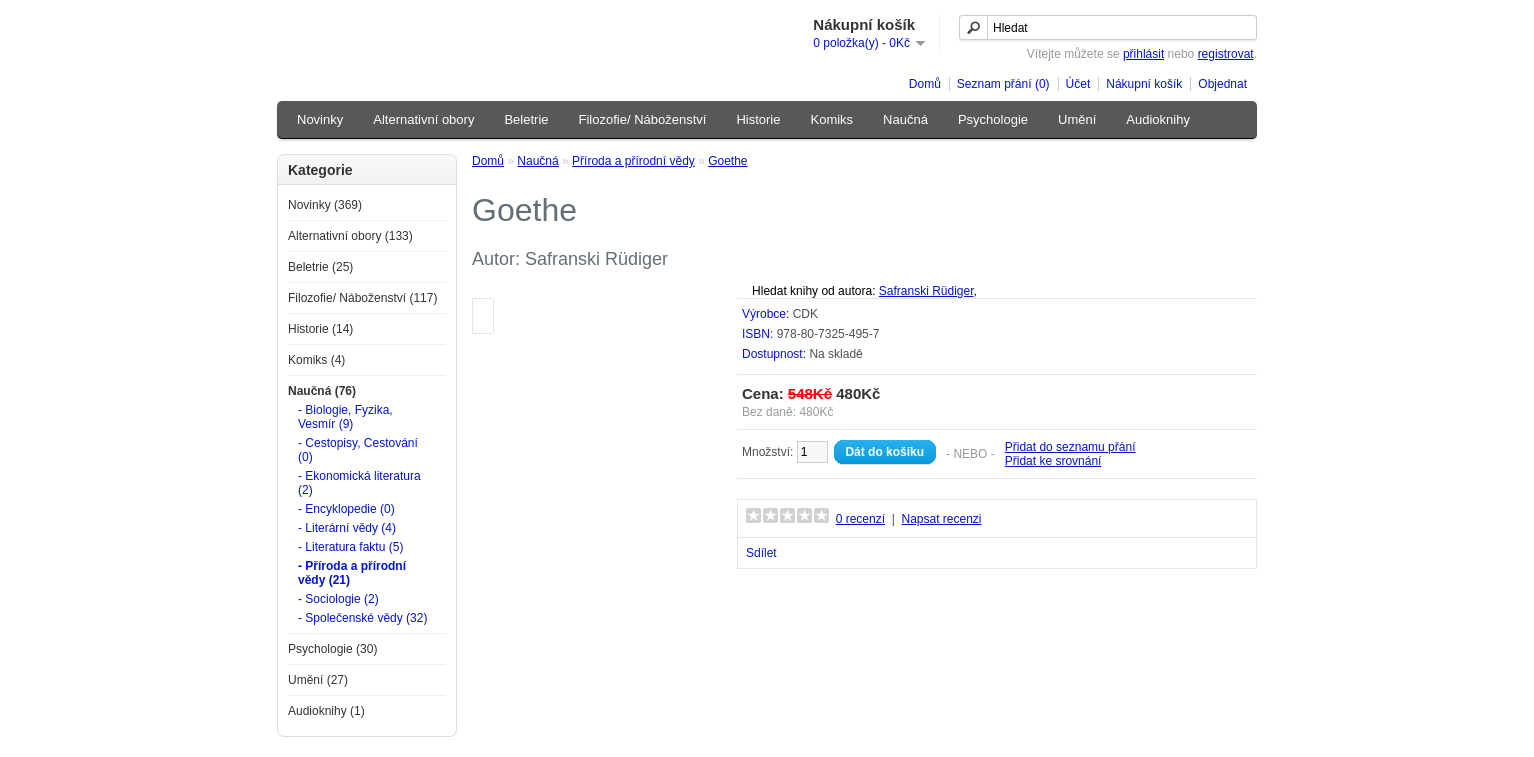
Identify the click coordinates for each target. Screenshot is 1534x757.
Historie (758, 119)
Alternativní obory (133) (350, 236)
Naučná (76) (322, 391)
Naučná (905, 119)
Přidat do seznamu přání (1070, 447)
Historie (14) (320, 329)
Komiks (831, 119)
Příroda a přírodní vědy (633, 161)
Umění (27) (318, 680)
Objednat (1222, 84)
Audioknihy (1158, 119)
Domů (925, 84)
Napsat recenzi (941, 519)
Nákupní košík (1144, 84)
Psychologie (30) (332, 649)
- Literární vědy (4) (347, 528)
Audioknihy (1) (326, 711)
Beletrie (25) (320, 267)
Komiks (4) (316, 360)
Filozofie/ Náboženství (643, 119)
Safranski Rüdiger (926, 291)
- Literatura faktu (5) (350, 547)
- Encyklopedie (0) (346, 509)
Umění (1077, 119)
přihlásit (1143, 54)
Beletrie (526, 119)
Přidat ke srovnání (1053, 461)
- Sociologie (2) (338, 599)
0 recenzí (860, 519)
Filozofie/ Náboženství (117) (362, 298)
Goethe (727, 161)
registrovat (1226, 54)
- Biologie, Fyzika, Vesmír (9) (345, 417)
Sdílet (761, 553)
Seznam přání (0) (1003, 84)
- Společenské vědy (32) (362, 618)
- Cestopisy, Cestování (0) (358, 450)
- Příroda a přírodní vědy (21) (352, 573)
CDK (805, 314)
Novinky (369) (325, 205)
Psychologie (993, 119)
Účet (1078, 84)
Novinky (320, 119)
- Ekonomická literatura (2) (359, 483)
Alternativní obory (423, 119)
